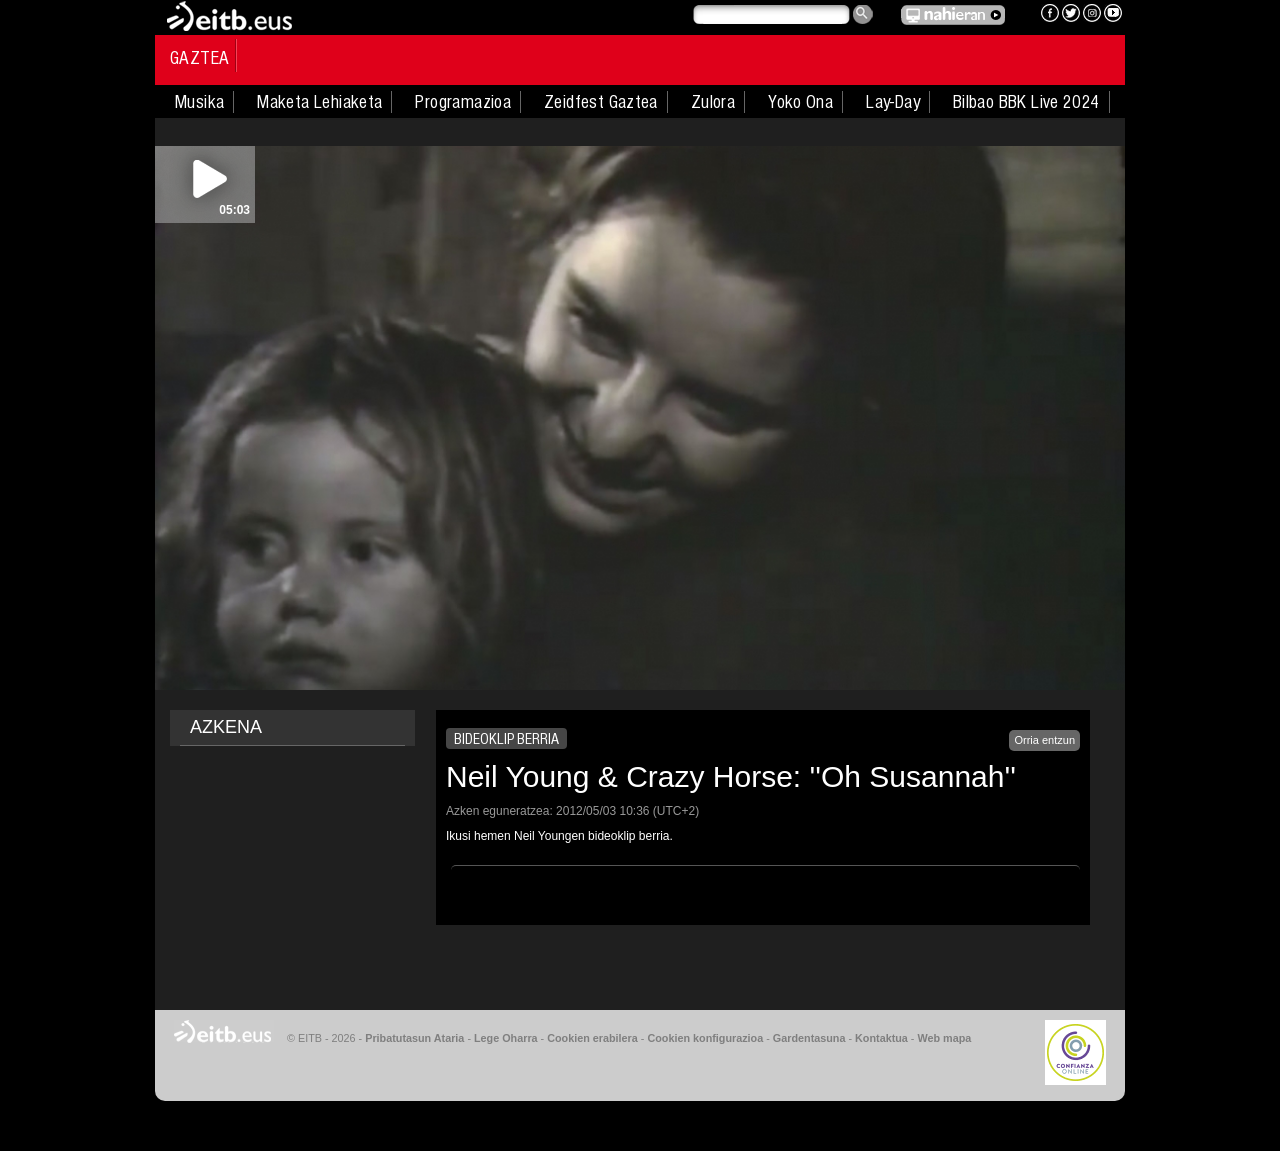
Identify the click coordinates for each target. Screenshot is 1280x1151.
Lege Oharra (506, 1038)
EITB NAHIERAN (953, 15)
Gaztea (199, 58)
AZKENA (226, 727)
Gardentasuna (809, 1038)
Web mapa (944, 1038)
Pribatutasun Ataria (414, 1038)
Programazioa (463, 102)
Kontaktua (881, 1038)
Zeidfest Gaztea (601, 102)
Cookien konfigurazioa (705, 1038)
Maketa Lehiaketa (319, 102)
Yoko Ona (800, 102)
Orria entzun (1044, 740)
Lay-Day (893, 102)
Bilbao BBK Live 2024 (1026, 102)
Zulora (713, 102)
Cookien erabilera (592, 1038)
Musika (199, 102)
